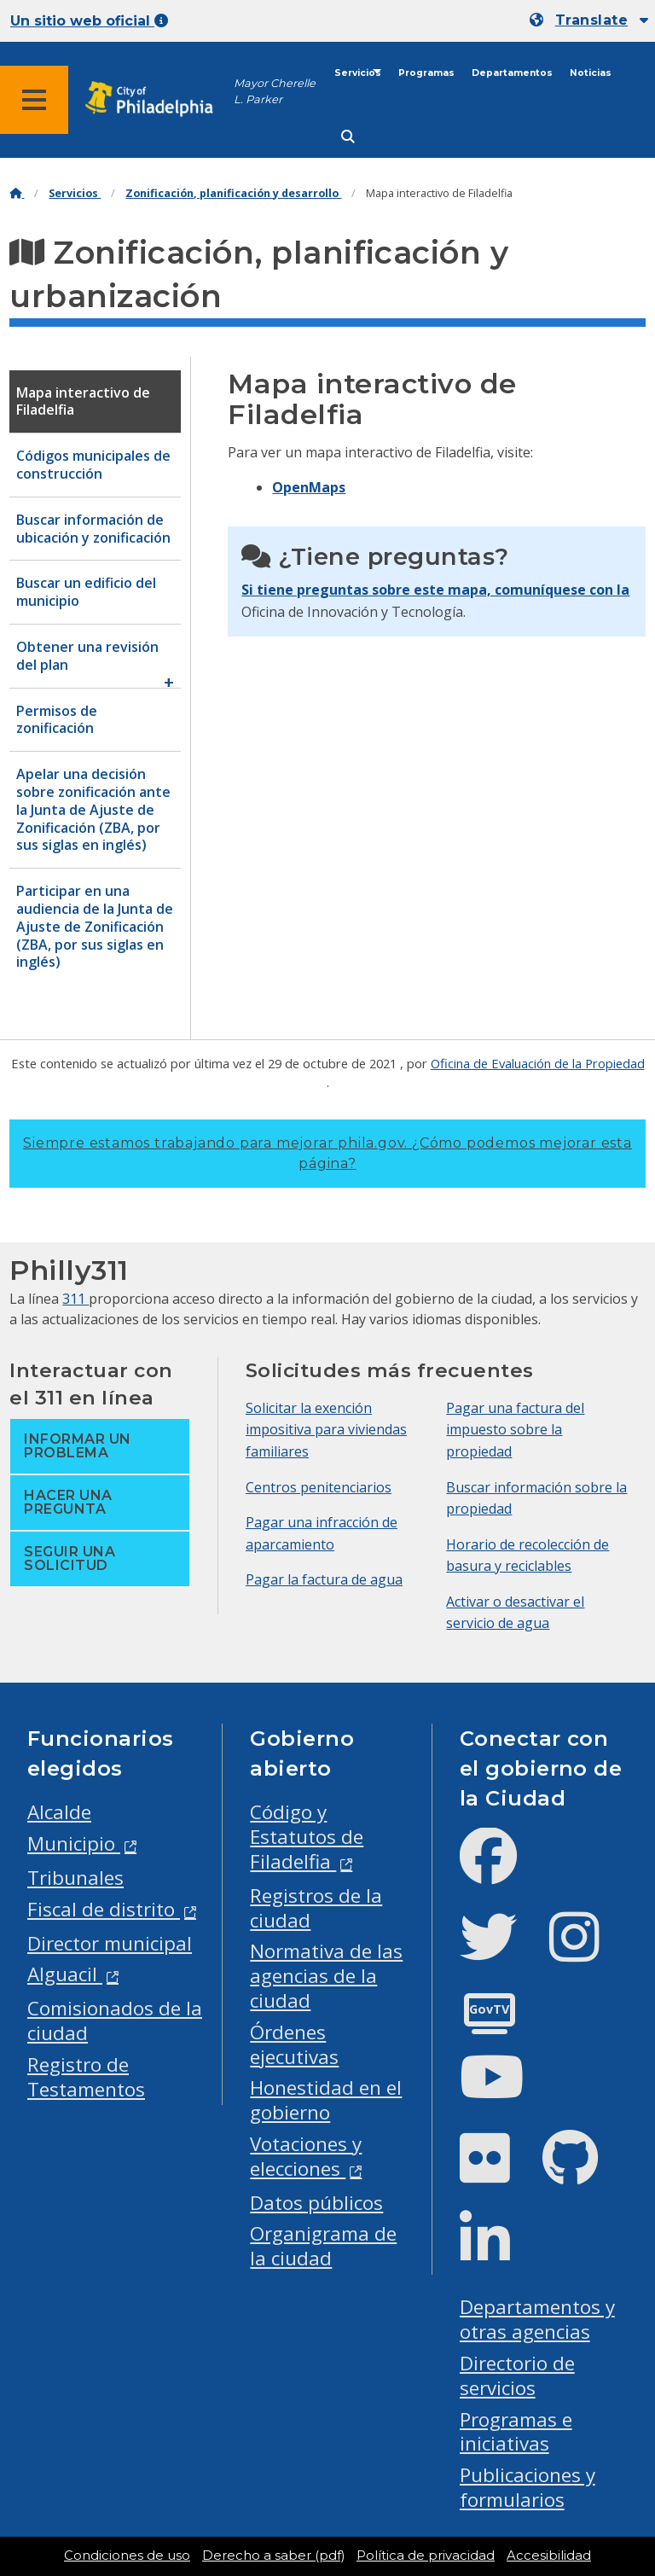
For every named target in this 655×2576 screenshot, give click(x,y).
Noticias (591, 73)
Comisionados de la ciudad (114, 2020)
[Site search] (348, 137)
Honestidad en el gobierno (326, 2099)
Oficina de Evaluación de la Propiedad (538, 1063)
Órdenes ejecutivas (294, 2044)
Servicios (357, 73)
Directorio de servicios (517, 2375)
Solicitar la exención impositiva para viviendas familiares (326, 1429)
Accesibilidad (549, 2555)
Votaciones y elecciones (306, 2156)
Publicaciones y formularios (527, 2487)
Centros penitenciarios (318, 1487)
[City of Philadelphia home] (157, 99)
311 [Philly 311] (75, 1298)
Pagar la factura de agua (324, 1579)
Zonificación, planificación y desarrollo (233, 193)
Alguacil (64, 1974)
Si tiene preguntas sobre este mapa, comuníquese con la (435, 589)
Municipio (73, 1843)
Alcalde (59, 1812)
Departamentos (512, 73)
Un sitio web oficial (89, 21)
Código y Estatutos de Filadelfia (306, 1837)
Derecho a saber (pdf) (273, 2555)
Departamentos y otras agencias (537, 2319)
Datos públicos (316, 2202)
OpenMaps (308, 487)
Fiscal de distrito (103, 1909)
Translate (591, 20)
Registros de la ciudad (316, 1907)
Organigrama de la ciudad (323, 2245)
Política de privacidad (425, 2555)
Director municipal (109, 1943)
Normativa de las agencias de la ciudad (326, 1976)
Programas (426, 73)
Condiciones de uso (127, 2555)
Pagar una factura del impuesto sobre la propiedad (515, 1429)
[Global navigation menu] (34, 100)
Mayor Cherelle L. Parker (275, 91)
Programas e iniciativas (516, 2431)
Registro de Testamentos (86, 2076)
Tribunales (75, 1877)
